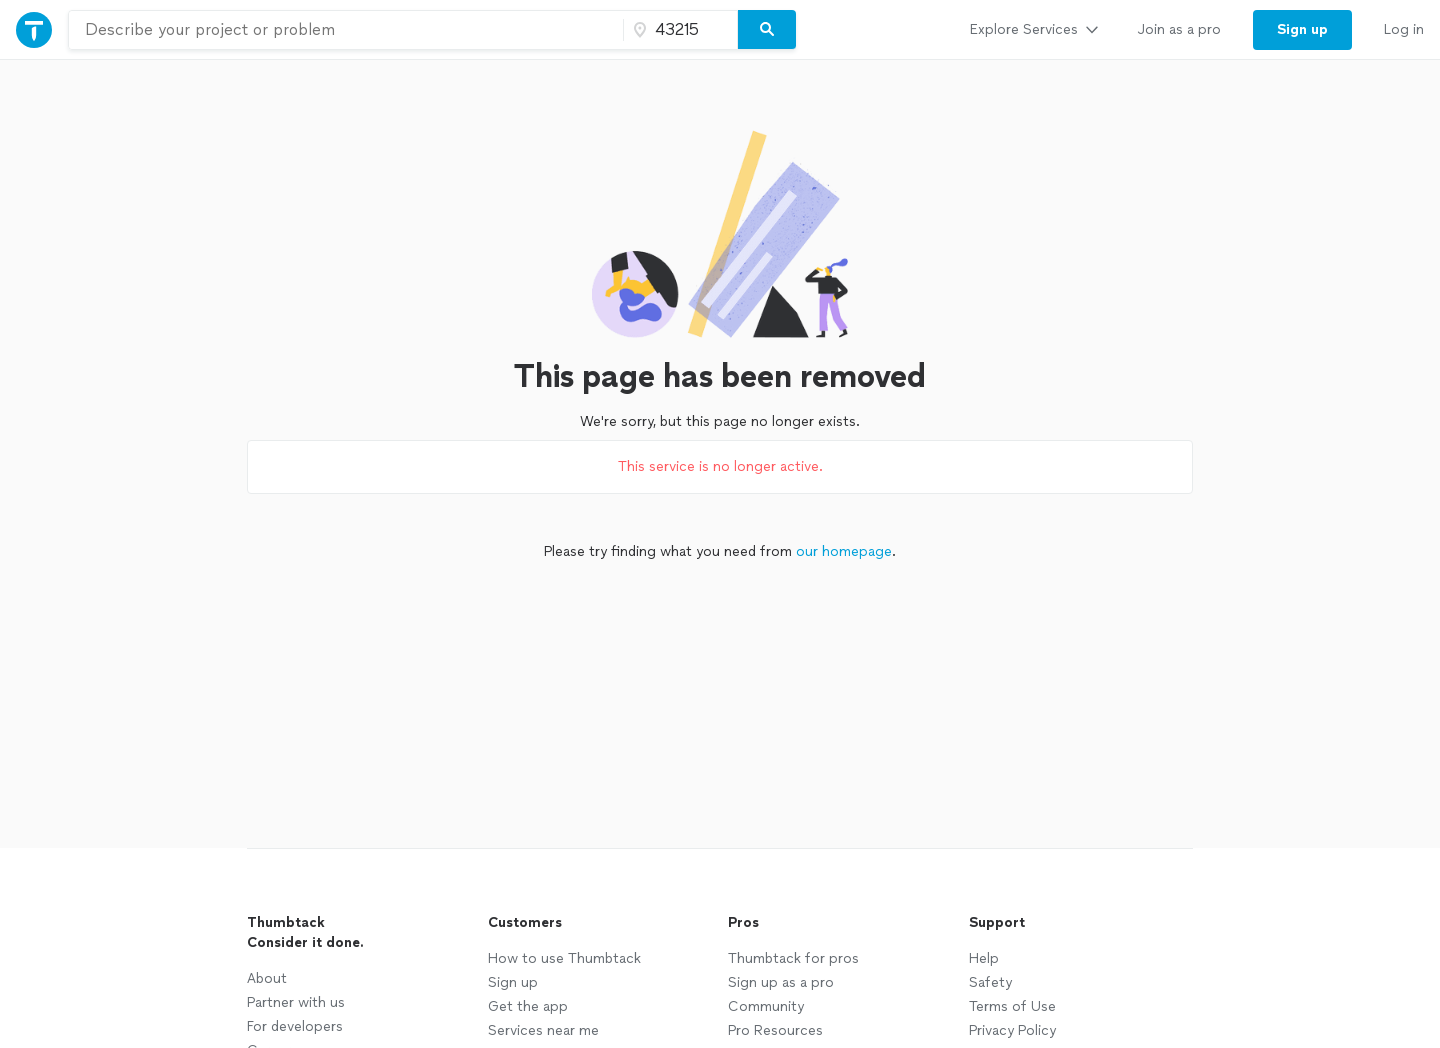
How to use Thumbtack (564, 958)
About (267, 978)
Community (766, 1006)
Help (984, 958)
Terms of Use (1012, 1006)
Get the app (528, 1006)
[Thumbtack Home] (34, 29)
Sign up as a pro (781, 982)
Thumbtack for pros (793, 958)
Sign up (513, 982)
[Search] (767, 30)
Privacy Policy (1012, 1030)
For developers (295, 1026)
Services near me (543, 1030)
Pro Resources (775, 1030)
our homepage (844, 551)
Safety (990, 982)
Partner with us (296, 1002)
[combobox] (346, 30)
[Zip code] (678, 30)
